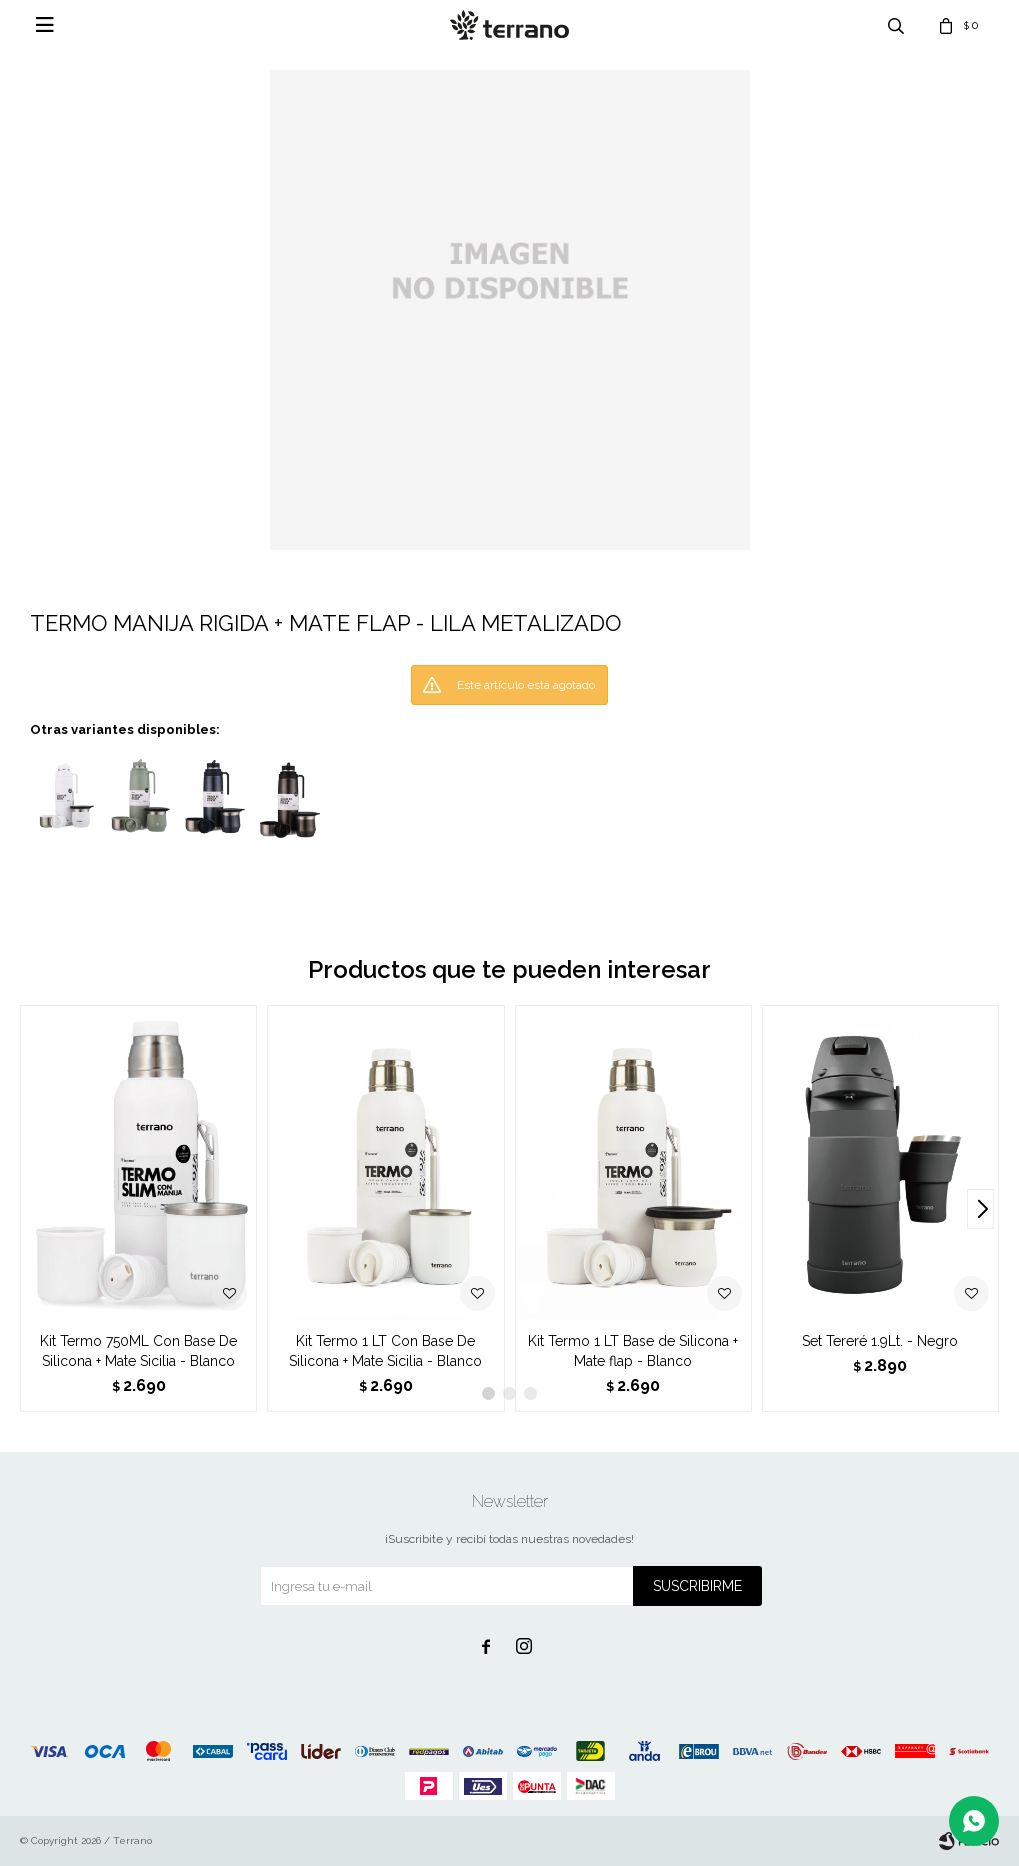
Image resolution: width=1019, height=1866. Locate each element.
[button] (980, 1209)
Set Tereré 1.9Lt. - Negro (880, 1341)
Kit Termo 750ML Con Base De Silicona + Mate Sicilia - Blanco (138, 1351)
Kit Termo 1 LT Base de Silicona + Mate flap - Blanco (633, 1351)
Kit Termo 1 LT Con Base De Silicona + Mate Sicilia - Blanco (385, 1351)
